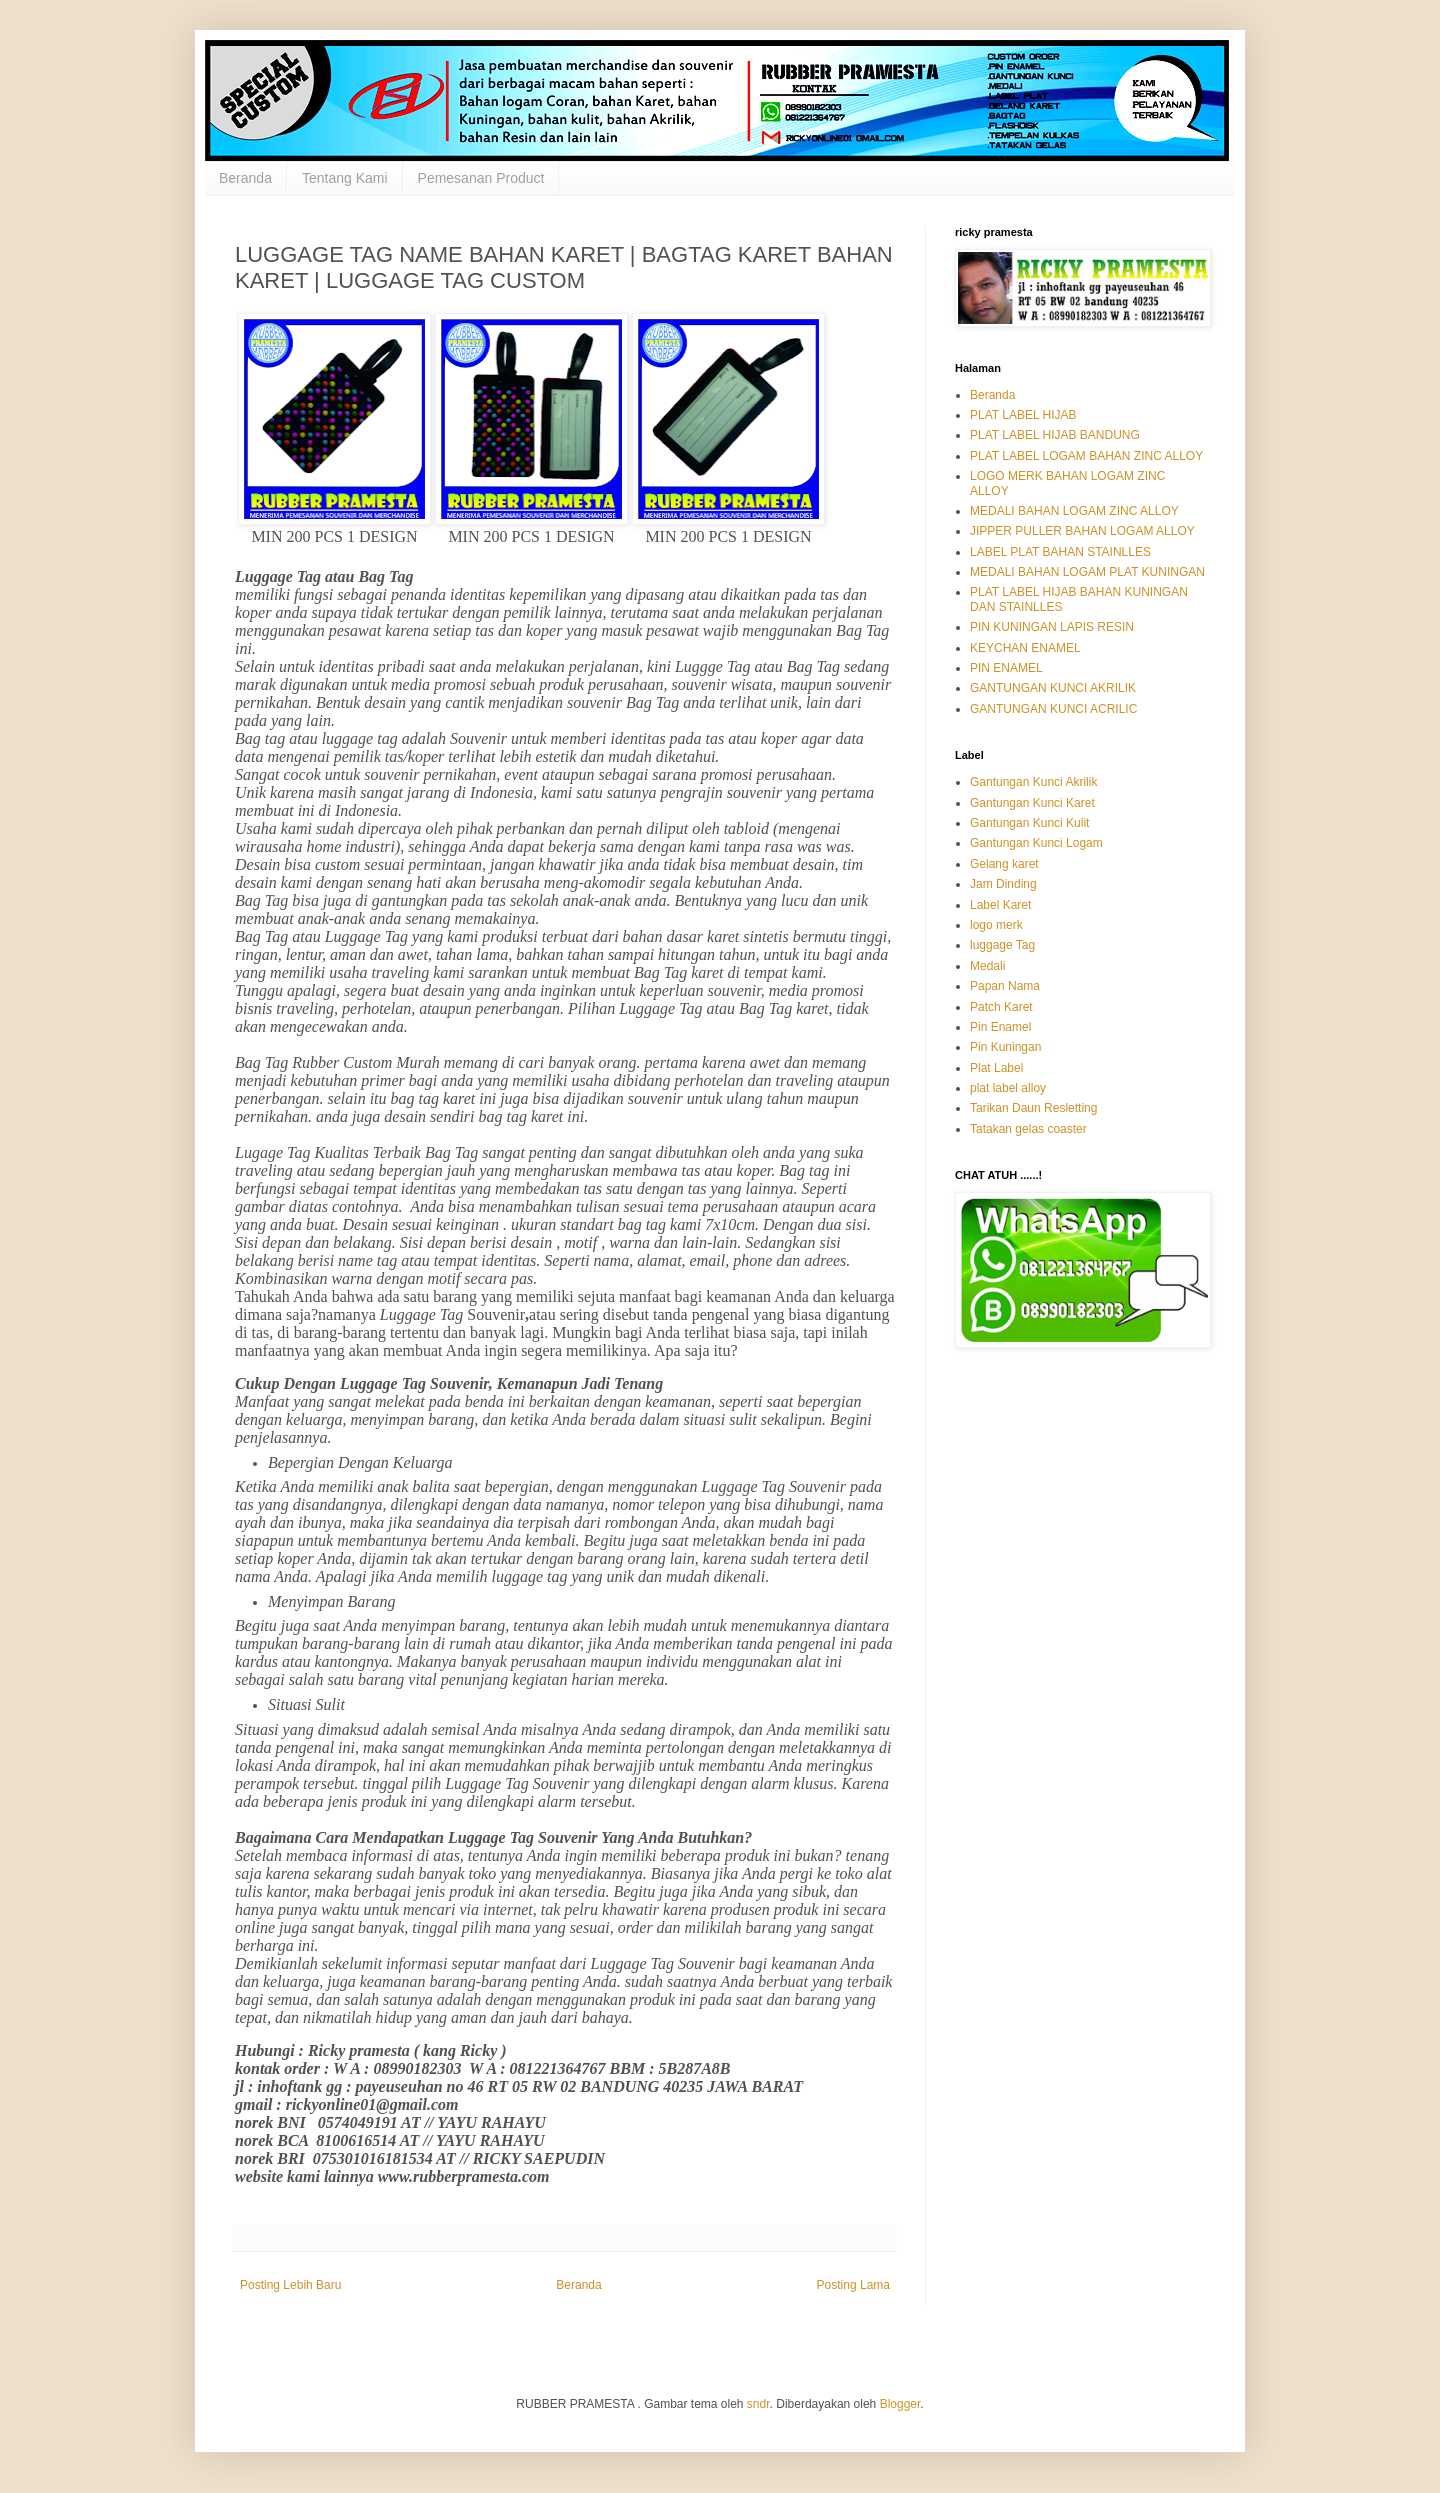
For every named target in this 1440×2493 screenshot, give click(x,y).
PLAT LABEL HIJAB (1023, 415)
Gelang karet (1004, 864)
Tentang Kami (345, 178)
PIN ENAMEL (1006, 668)
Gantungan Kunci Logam (1036, 843)
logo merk (996, 925)
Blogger (900, 2404)
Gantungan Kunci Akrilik (1033, 782)
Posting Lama (853, 2285)
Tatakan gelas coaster (1028, 1129)
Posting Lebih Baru (290, 2285)
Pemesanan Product (481, 178)
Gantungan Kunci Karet (1032, 803)
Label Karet (1000, 905)
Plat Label (996, 1068)
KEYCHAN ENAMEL (1025, 648)
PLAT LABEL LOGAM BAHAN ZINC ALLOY (1086, 456)
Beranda (245, 178)
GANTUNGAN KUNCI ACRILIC (1053, 709)
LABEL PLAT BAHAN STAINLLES (1060, 552)
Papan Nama (1005, 986)
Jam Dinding (1003, 884)
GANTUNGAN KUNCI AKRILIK (1053, 688)
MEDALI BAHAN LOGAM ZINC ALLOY (1074, 511)
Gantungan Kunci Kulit (1029, 823)
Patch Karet (1001, 1007)
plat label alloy (1008, 1088)
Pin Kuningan (1005, 1047)
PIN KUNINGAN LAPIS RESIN (1052, 627)
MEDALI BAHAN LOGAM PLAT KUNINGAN (1087, 572)
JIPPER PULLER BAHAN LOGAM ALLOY (1082, 531)
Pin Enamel (1000, 1027)
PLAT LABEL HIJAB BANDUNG (1055, 435)
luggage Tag (1002, 945)
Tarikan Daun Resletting (1033, 1108)
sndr (758, 2404)
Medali (987, 966)
